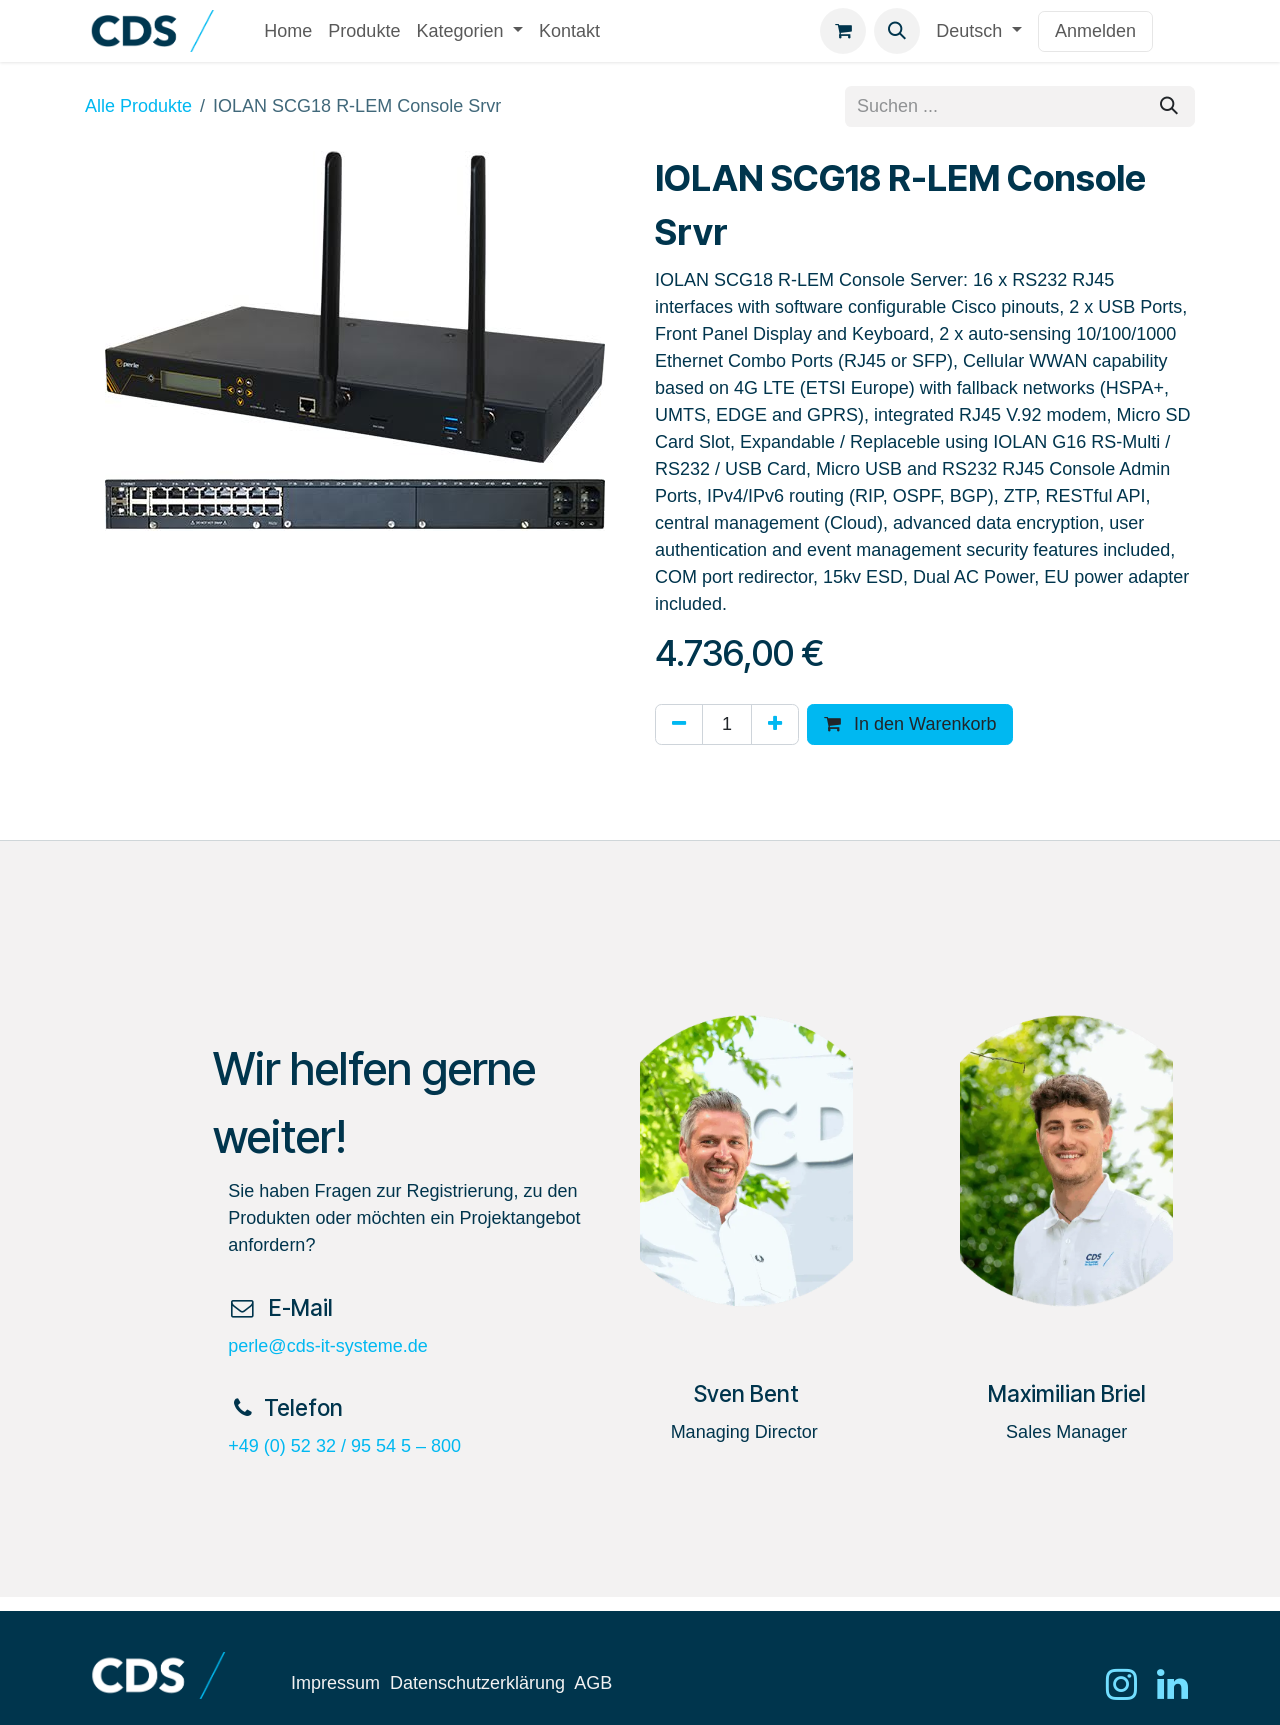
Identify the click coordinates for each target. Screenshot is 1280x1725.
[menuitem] (288, 31)
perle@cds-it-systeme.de (327, 1346)
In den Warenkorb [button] (910, 724)
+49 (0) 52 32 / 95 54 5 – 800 (344, 1446)
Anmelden (1095, 31)
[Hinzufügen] (775, 724)
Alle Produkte (138, 106)
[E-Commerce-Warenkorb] (843, 31)
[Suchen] (1169, 106)
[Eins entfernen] (679, 724)
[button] (897, 31)
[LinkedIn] (1172, 1684)
